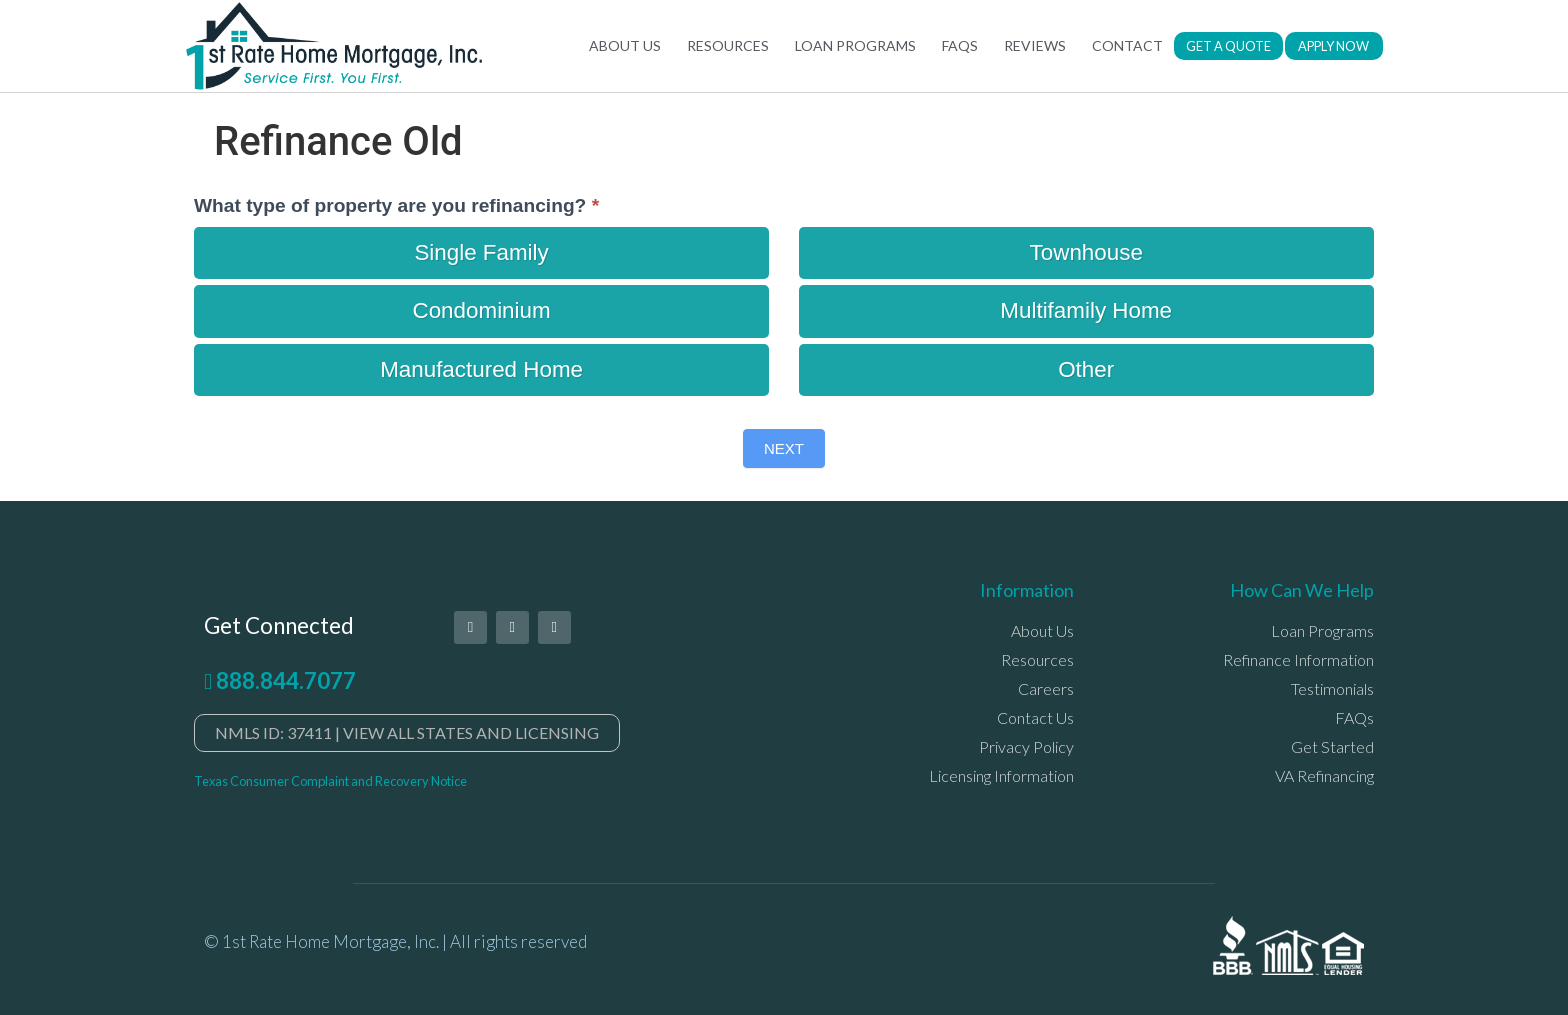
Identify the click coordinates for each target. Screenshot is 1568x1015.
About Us (625, 45)
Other (1086, 369)
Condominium (482, 310)
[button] (1228, 46)
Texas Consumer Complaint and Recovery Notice (330, 781)
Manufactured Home (481, 369)
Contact (1127, 45)
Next (784, 448)
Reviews (1035, 45)
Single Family (481, 252)
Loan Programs (855, 45)
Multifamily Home (1086, 310)
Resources (728, 45)
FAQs (960, 45)
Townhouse (1086, 252)
